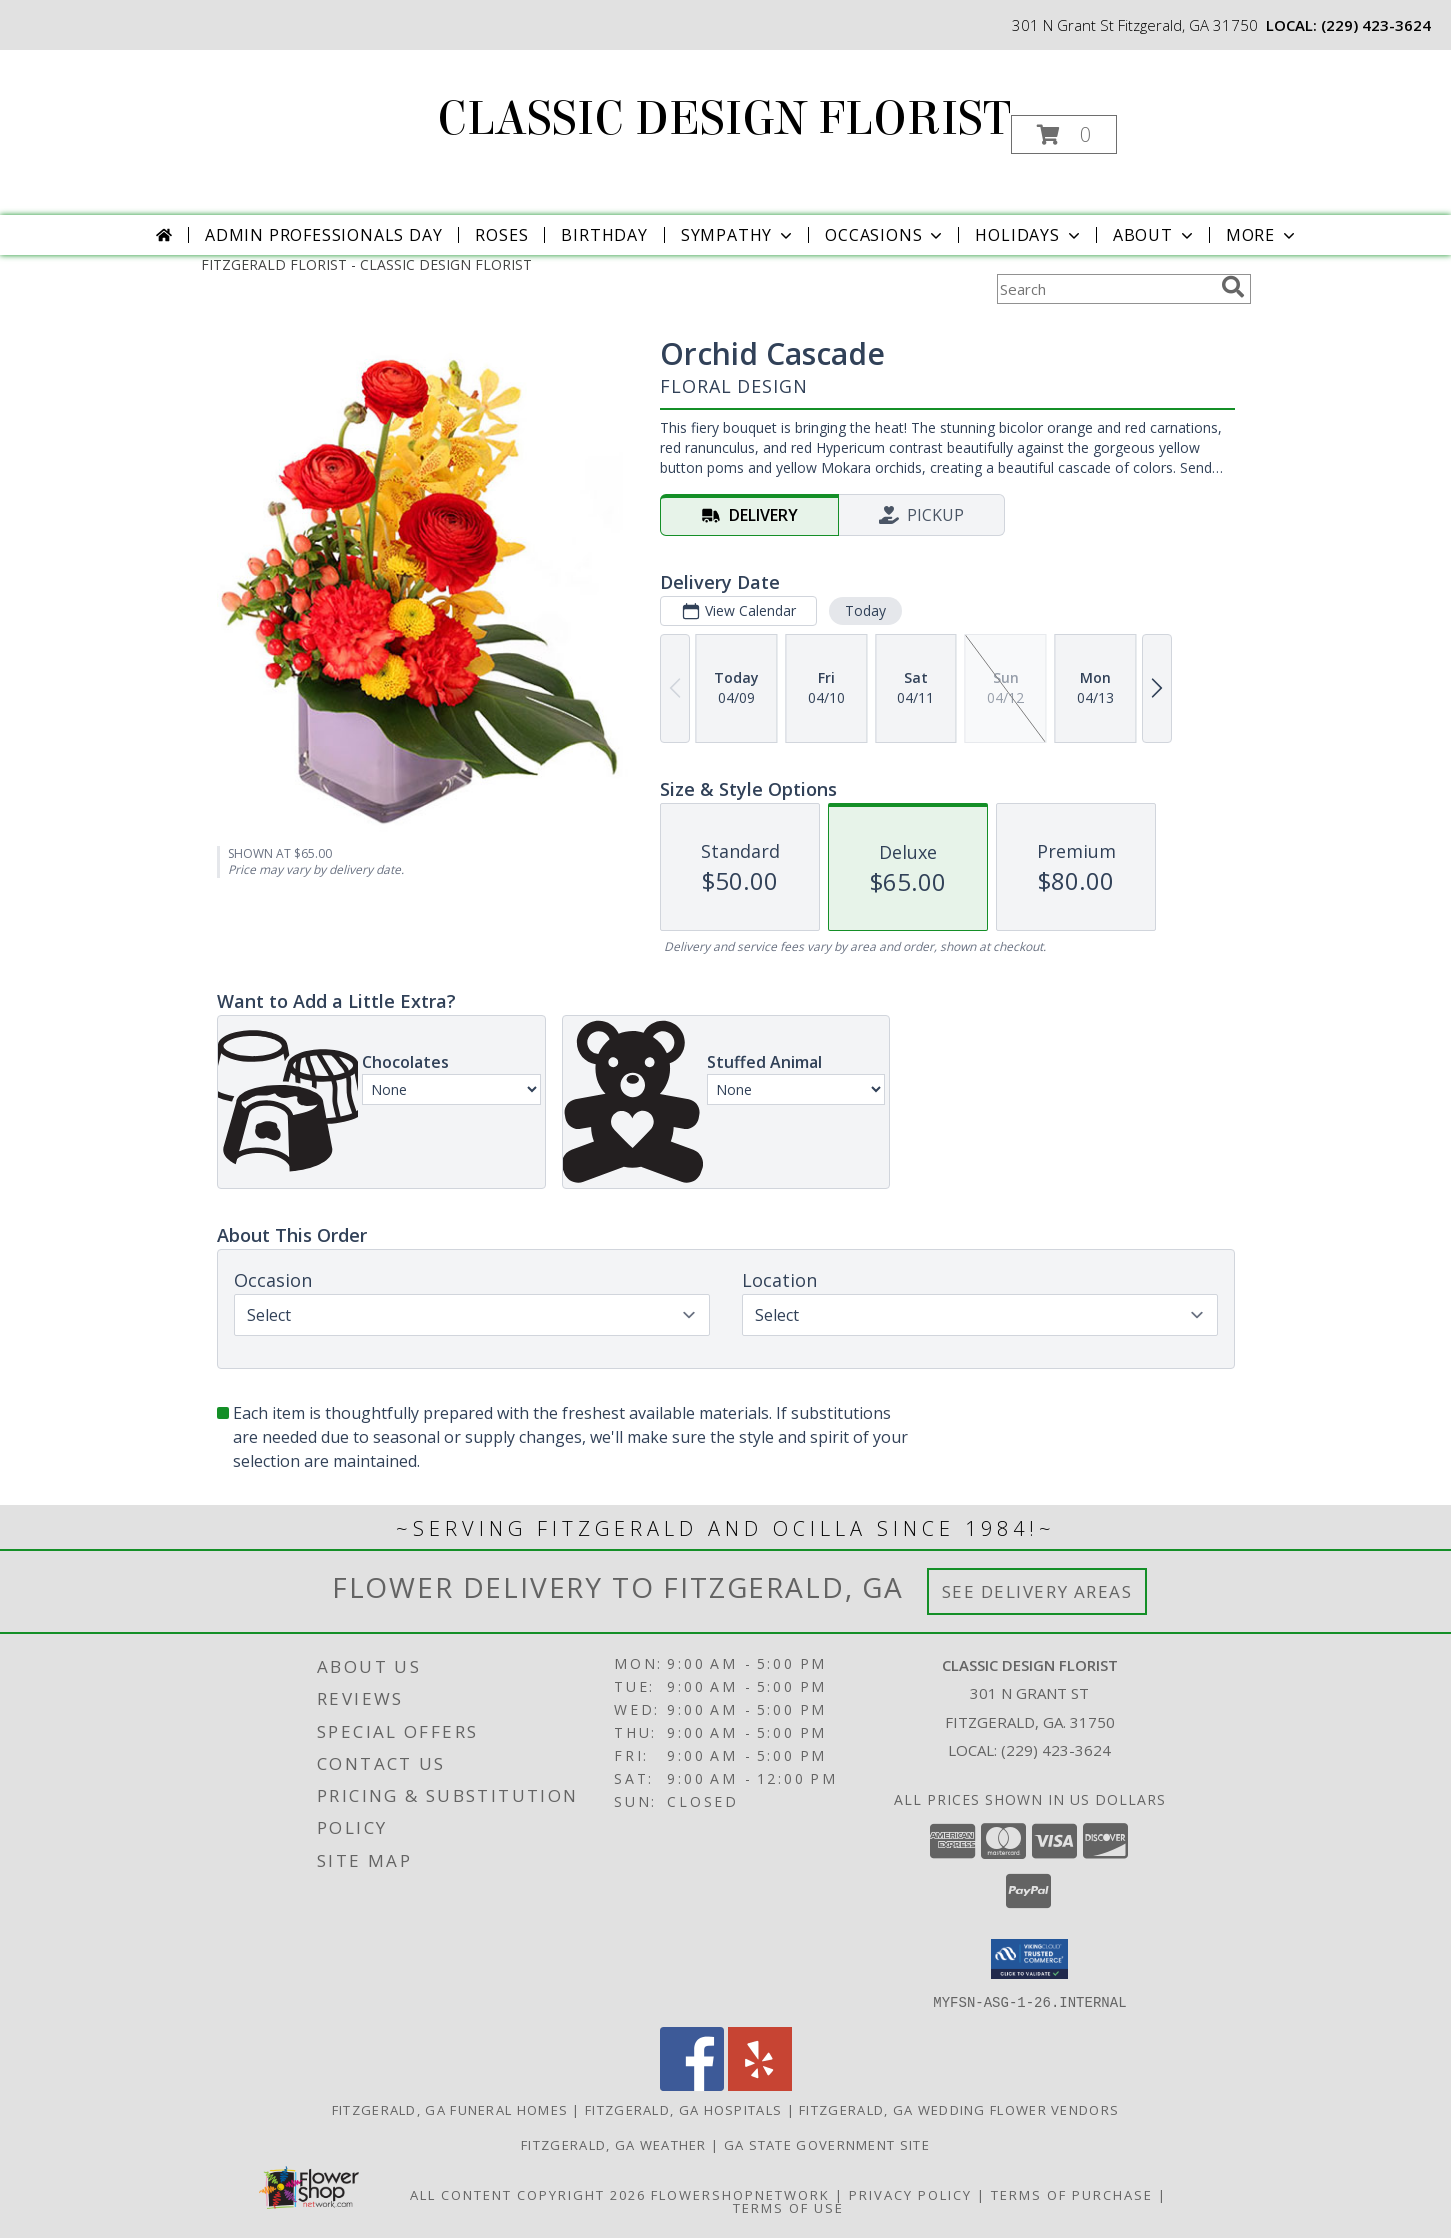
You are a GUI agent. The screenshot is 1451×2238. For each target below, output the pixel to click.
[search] (1233, 287)
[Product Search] (1105, 289)
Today (864, 610)
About (1155, 235)
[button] (1064, 134)
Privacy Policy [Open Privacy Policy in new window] (910, 2194)
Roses (501, 235)
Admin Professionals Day (323, 235)
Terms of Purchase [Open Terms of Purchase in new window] (1072, 2194)
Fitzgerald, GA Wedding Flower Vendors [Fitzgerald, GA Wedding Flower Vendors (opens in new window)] (959, 2109)
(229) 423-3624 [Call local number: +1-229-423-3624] (1376, 25)
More (1262, 235)
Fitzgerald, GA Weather (614, 2144)
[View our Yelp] (760, 2084)
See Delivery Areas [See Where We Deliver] (1037, 1591)
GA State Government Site (827, 2144)
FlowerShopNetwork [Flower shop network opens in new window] (740, 2194)
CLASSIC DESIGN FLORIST (724, 119)
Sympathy (738, 235)
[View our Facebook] (692, 2084)
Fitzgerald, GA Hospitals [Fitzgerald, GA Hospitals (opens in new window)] (683, 2109)
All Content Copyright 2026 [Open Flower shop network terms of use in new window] (528, 2194)
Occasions (885, 235)
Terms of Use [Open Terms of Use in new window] (788, 2207)
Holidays (1029, 235)
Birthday (604, 235)
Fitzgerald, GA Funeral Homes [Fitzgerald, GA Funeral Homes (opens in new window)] (450, 2109)
